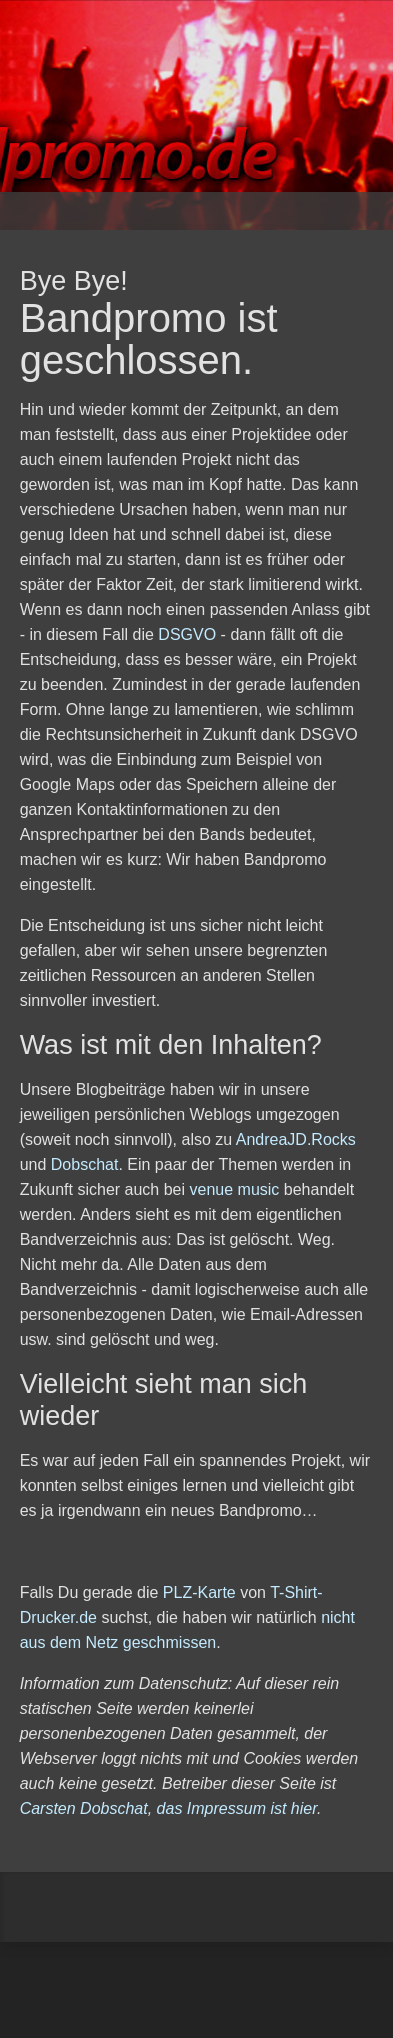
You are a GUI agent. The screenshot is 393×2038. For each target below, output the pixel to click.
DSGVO (187, 634)
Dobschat (85, 1164)
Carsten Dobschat (84, 1808)
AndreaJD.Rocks (296, 1139)
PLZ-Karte (199, 1592)
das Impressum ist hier (237, 1808)
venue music (235, 1189)
